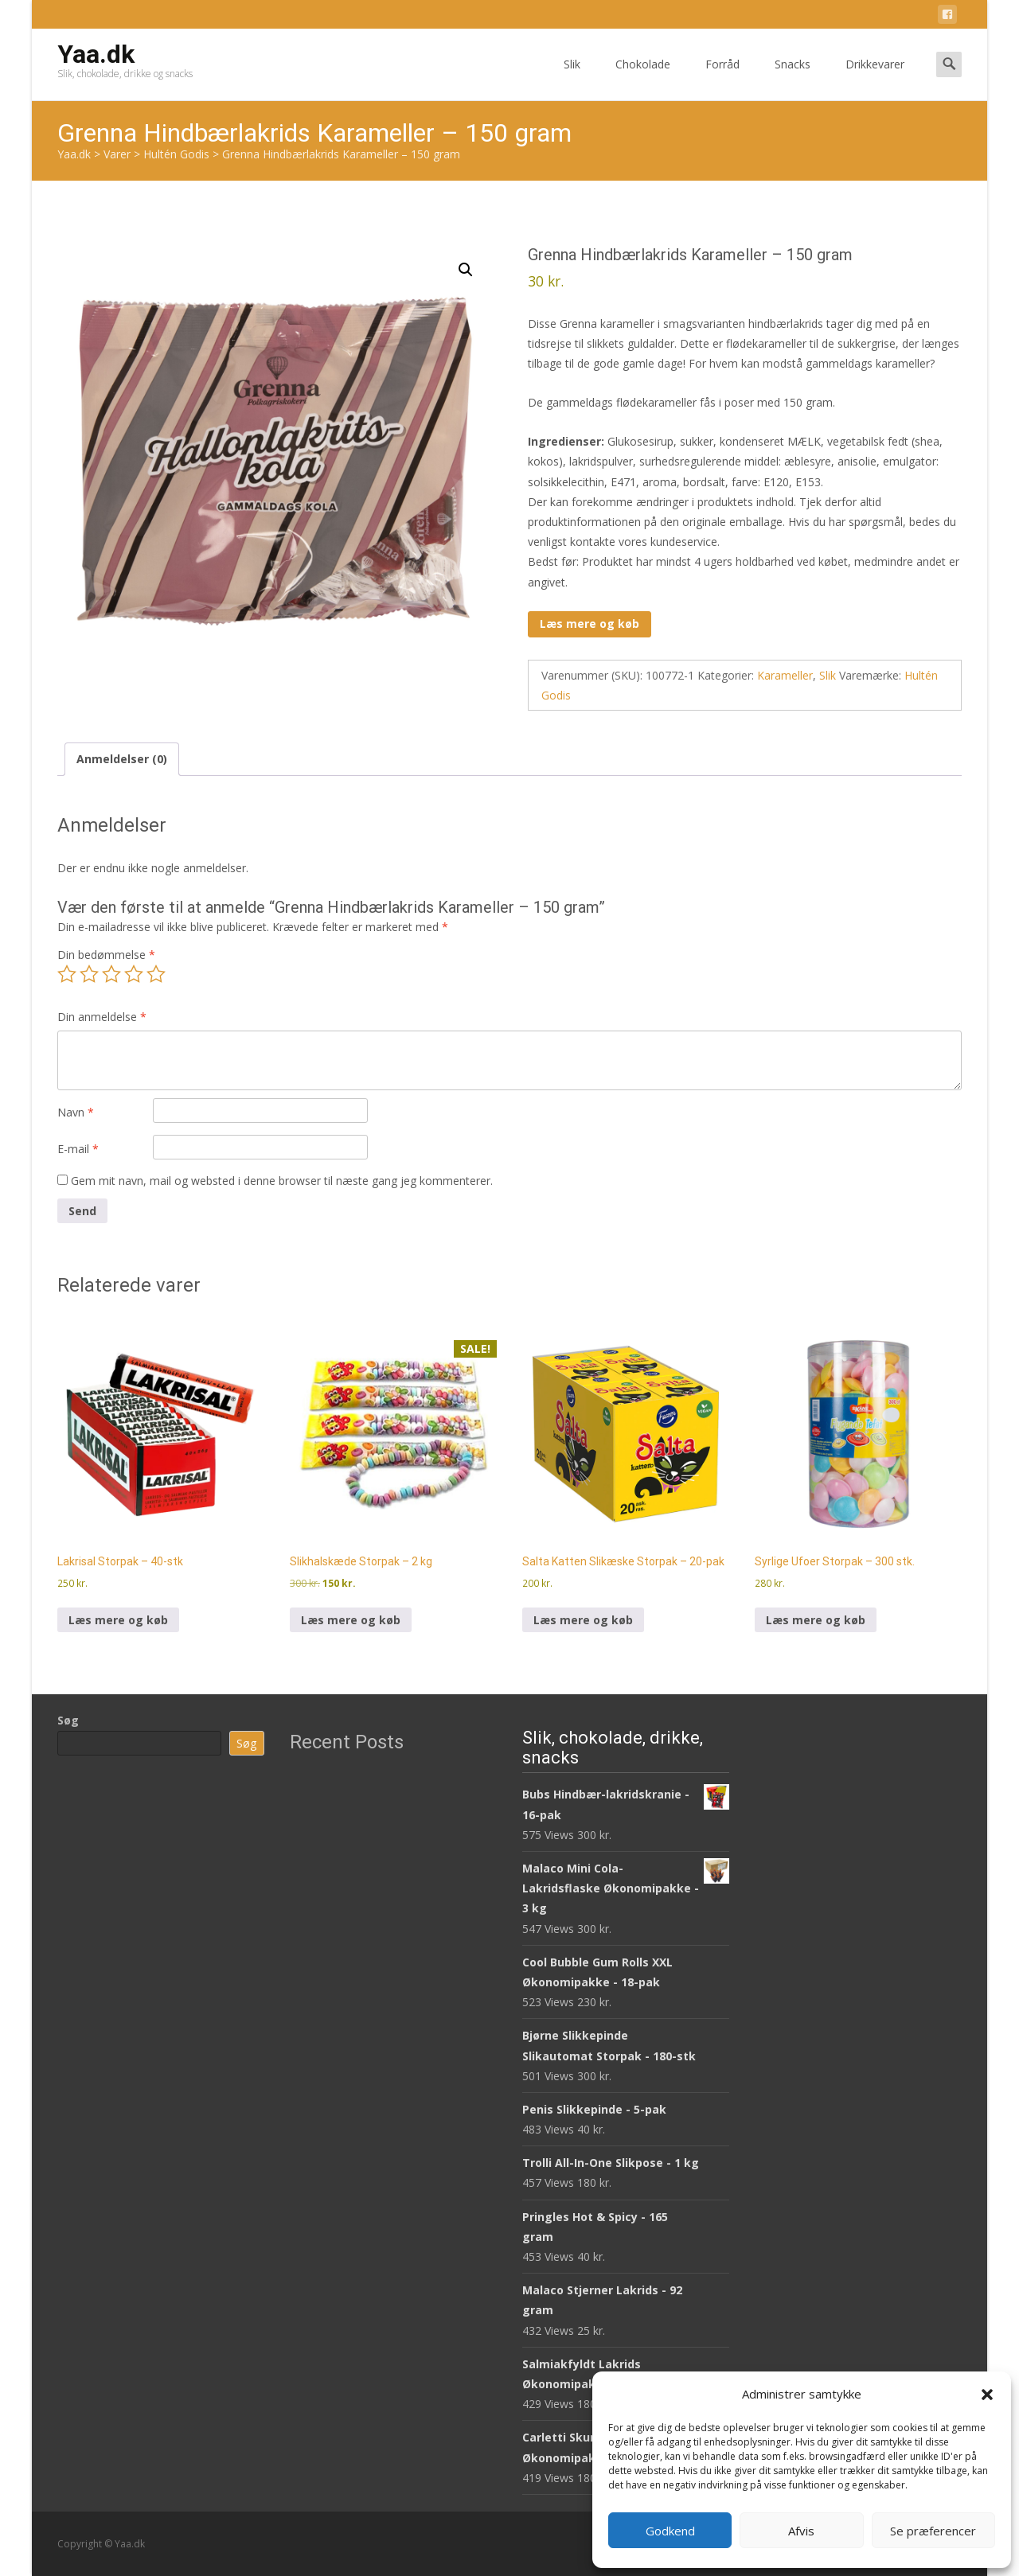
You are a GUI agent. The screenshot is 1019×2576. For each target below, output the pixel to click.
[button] (987, 2395)
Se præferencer (933, 2531)
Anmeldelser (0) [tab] (121, 758)
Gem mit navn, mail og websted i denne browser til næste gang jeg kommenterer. (282, 1180)
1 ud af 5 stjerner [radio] (66, 974)
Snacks (792, 78)
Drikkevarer (874, 78)
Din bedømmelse (106, 954)
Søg (68, 1720)
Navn (75, 1112)
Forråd (722, 78)
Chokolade (642, 78)
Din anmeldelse (101, 1016)
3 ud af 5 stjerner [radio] (111, 974)
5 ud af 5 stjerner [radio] (156, 974)
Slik (572, 78)
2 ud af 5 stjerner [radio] (89, 974)
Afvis (801, 2531)
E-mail (78, 1148)
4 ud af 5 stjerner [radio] (133, 974)
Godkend (670, 2531)
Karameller (785, 675)
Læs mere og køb (589, 623)
